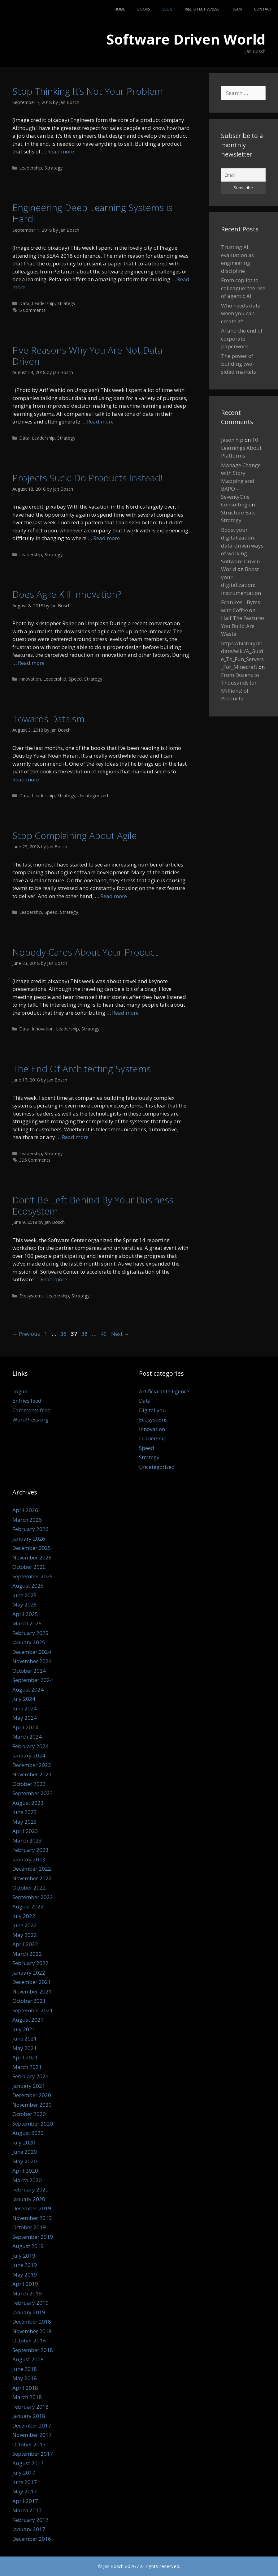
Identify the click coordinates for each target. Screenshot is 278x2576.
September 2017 (32, 2453)
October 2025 (29, 1566)
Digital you (152, 1410)
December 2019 (31, 2208)
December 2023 (31, 1765)
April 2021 (25, 2057)
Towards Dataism (48, 718)
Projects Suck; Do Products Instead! (87, 477)
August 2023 (28, 1802)
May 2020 (24, 2161)
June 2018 (24, 2368)
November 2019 (32, 2217)
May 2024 (24, 1717)
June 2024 (24, 1708)
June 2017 (24, 2482)
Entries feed (26, 1400)
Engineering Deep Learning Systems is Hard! (92, 213)
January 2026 (28, 1538)
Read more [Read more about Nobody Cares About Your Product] (125, 1012)
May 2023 (24, 1821)
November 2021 (32, 1991)
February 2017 (30, 2519)
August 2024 (28, 1689)
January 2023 (28, 1859)
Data (24, 303)
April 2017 (25, 2501)
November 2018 (32, 2331)
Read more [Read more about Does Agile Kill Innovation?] (31, 662)
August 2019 (28, 2246)
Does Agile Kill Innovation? (66, 594)
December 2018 (31, 2321)
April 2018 (25, 2387)
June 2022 (24, 1925)
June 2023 (24, 1812)
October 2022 (29, 1887)
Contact (263, 9)
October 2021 (29, 2000)
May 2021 (24, 2048)
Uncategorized (93, 795)
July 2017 (23, 2472)
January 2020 (28, 2199)
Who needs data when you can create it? (241, 313)
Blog (167, 9)
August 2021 (28, 2019)
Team (237, 9)
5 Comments (32, 310)
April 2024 (25, 1727)
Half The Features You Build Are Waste (243, 625)
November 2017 (32, 2434)
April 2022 (25, 1944)
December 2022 (31, 1868)
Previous (26, 1333)
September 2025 (32, 1576)
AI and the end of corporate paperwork (242, 338)
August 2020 (28, 2132)
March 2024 (27, 1736)
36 (64, 1333)
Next (120, 1333)
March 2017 (27, 2510)
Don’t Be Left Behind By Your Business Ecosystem (92, 1205)
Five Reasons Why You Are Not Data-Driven (88, 356)
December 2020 (31, 2095)
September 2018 (32, 2350)
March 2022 (27, 1953)
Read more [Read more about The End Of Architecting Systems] (75, 1137)
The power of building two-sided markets (238, 363)
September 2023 (32, 1793)
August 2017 (28, 2463)
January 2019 (28, 2312)
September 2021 (32, 2010)
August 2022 (28, 1906)
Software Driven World (186, 39)
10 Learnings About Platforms (241, 447)
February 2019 (30, 2302)
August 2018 (28, 2359)
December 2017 (31, 2425)
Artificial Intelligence (164, 1391)
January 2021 (28, 2085)
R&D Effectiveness (202, 9)
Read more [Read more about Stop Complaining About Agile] (113, 896)
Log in (19, 1391)
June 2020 (24, 2151)
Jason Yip (232, 439)
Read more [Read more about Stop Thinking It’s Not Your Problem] (60, 151)
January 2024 (28, 1755)
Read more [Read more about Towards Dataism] (25, 779)
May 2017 (24, 2491)
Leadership (30, 168)
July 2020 (23, 2142)
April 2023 (25, 1830)
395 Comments (34, 1160)
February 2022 (30, 1963)
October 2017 (29, 2444)
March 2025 (27, 1623)
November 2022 (32, 1878)
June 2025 (24, 1595)
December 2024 (31, 1651)
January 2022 (28, 1972)
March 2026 (27, 1519)
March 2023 (27, 1840)
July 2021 (23, 2029)
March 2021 (27, 2067)
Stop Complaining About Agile (74, 835)
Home (120, 9)
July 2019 (23, 2255)
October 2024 (29, 1670)
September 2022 (32, 1897)
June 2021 (24, 2038)
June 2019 (24, 2265)
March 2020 (27, 2180)
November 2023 (32, 1774)
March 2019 (27, 2293)
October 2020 (29, 2114)
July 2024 (23, 1698)
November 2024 (32, 1661)
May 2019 (24, 2274)
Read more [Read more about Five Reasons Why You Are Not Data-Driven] (100, 421)
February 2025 (30, 1632)
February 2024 (30, 1746)
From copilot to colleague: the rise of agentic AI (243, 288)
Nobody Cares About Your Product (85, 952)
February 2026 (30, 1529)
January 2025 (28, 1642)
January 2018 (28, 2415)
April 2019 (25, 2283)
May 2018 (24, 2378)
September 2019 (32, 2236)
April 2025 (25, 1614)
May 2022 (24, 1934)
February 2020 (30, 2189)
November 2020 (32, 2104)
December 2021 (31, 1981)
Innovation (30, 679)
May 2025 (24, 1604)
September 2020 (32, 2123)
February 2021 (30, 2076)
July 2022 (23, 1916)
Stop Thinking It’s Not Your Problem (87, 91)
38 (85, 1333)
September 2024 (32, 1680)
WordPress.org (30, 1419)
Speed (75, 679)
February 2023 (30, 1849)
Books (143, 9)
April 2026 (25, 1510)
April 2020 (25, 2170)
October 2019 (29, 2227)
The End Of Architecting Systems (81, 1068)
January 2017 (28, 2529)
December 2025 (31, 1547)
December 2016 (31, 2538)
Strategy (54, 168)
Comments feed (31, 1410)
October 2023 (29, 1783)
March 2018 (27, 2397)
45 (104, 1333)
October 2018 (29, 2340)
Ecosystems (31, 1296)
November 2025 (32, 1557)
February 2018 (30, 2406)
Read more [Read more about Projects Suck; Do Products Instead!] (106, 538)
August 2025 (28, 1585)
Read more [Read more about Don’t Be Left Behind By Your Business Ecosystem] (54, 1279)
